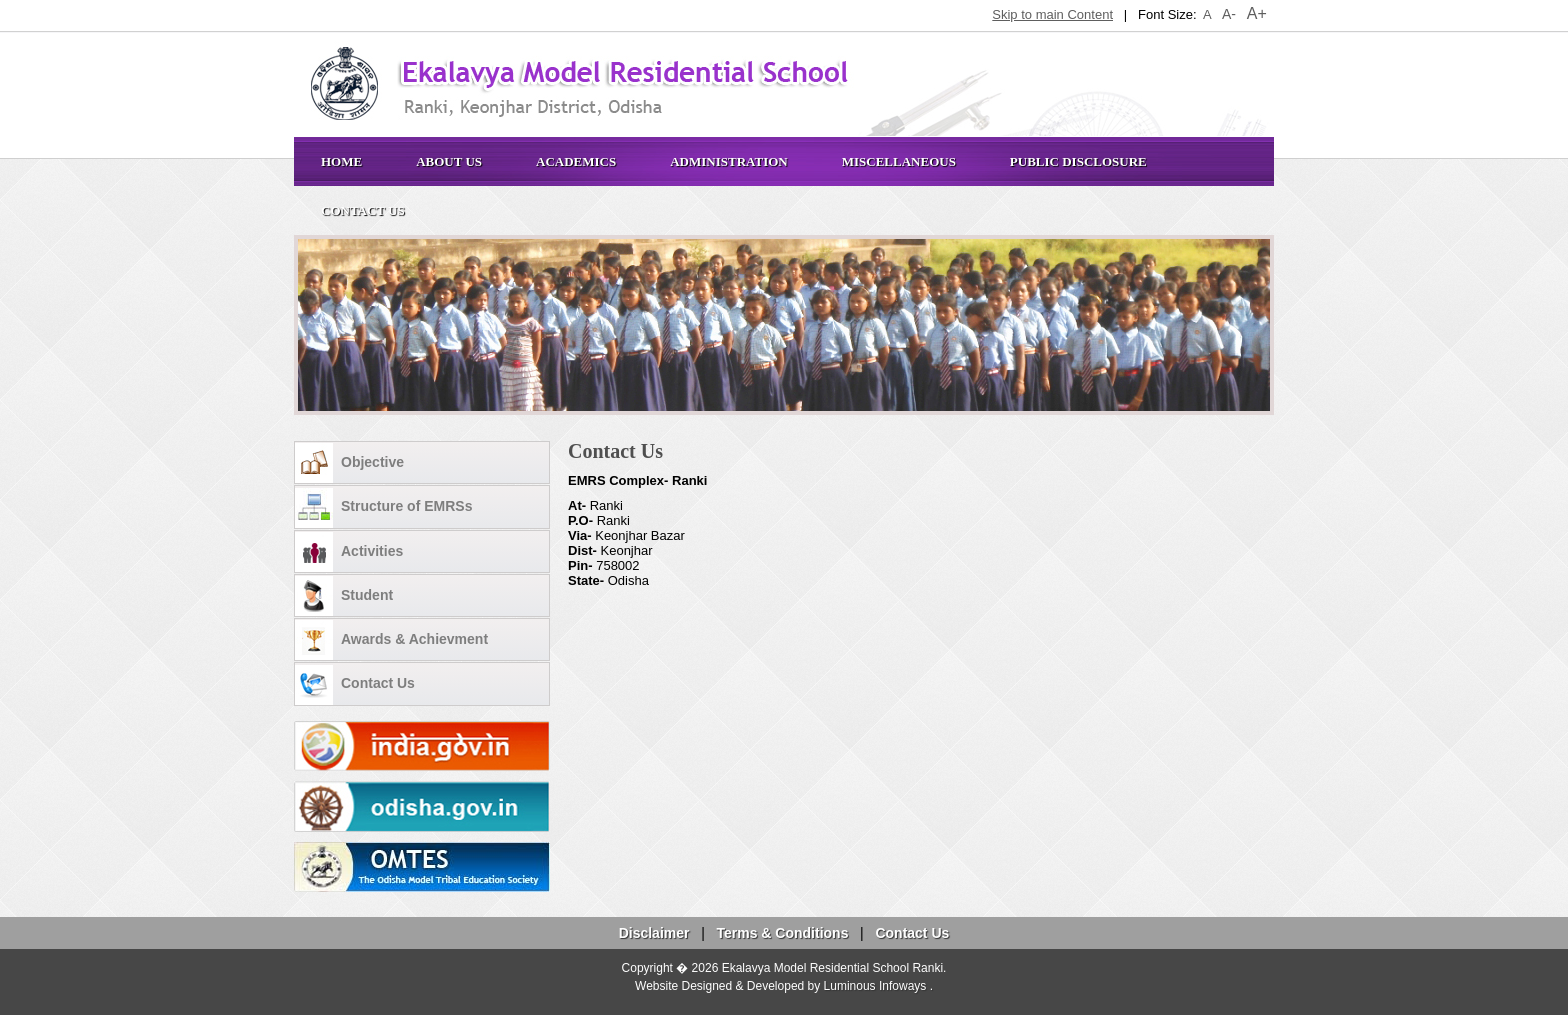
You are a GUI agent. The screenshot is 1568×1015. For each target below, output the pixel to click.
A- (1229, 14)
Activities (349, 552)
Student (344, 596)
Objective (349, 463)
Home (341, 161)
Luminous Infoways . (878, 986)
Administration (729, 161)
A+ (1257, 13)
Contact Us (363, 210)
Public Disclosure (1078, 161)
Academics (576, 161)
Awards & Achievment (391, 640)
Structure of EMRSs (383, 508)
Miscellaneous (899, 161)
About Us (449, 161)
